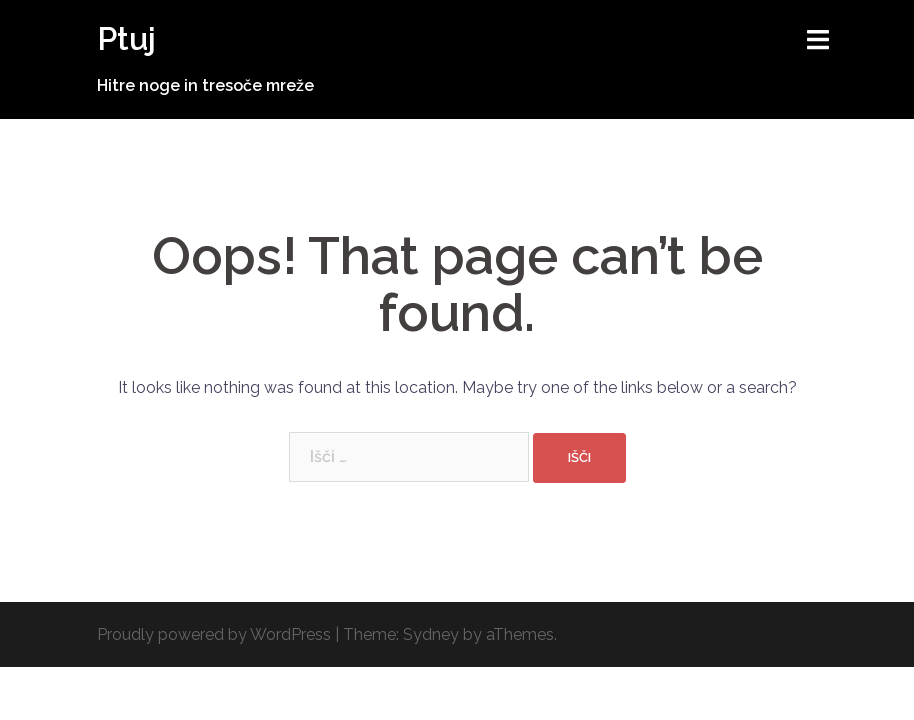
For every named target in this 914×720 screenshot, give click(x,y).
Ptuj (126, 38)
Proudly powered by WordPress (214, 634)
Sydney (431, 634)
